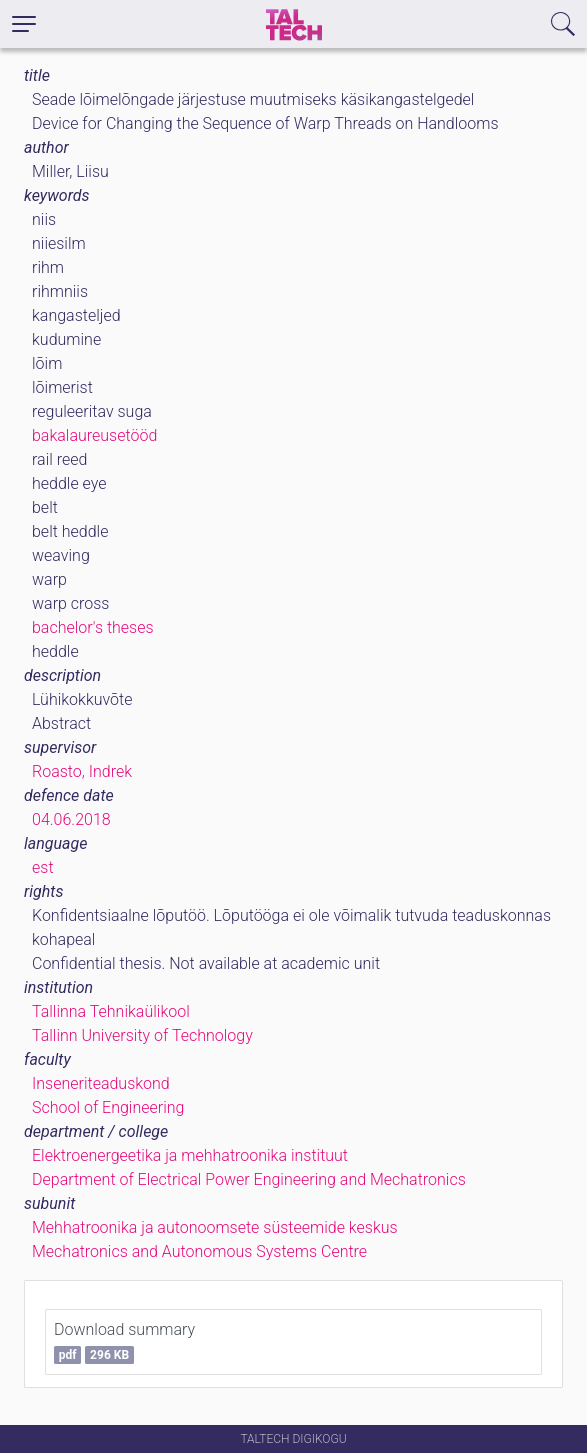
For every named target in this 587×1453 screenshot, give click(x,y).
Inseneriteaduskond (101, 1083)
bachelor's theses (93, 627)
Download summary (124, 1342)
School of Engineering (108, 1107)
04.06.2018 (71, 819)
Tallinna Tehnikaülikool (111, 1011)
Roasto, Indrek (82, 771)
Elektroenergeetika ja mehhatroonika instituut (190, 1155)
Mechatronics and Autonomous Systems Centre (199, 1251)
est (43, 867)
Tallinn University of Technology (142, 1035)
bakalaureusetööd (94, 435)
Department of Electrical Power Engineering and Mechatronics (249, 1179)
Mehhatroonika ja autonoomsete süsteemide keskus (215, 1227)
